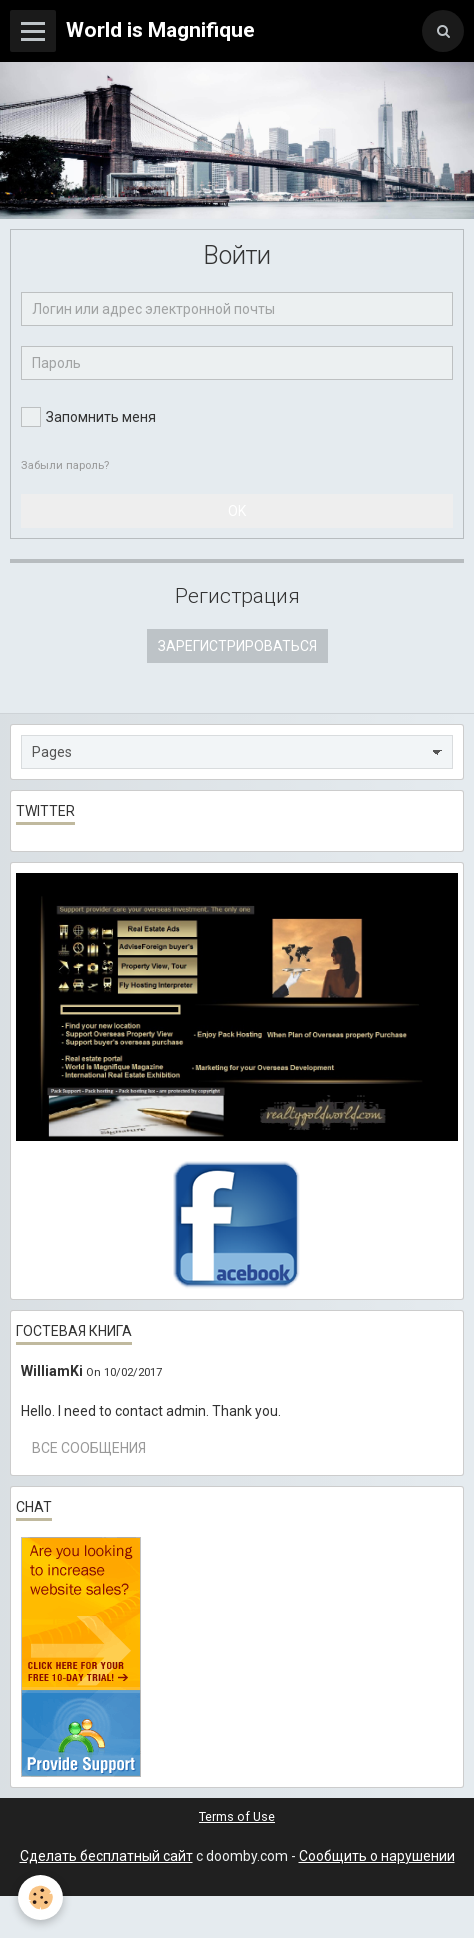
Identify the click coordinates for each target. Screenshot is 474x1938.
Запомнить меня (88, 417)
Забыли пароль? (65, 465)
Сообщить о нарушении (377, 1856)
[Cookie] (40, 1897)
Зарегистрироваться (237, 646)
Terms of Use (237, 1816)
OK (237, 511)
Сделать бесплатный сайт (106, 1856)
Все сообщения (89, 1448)
